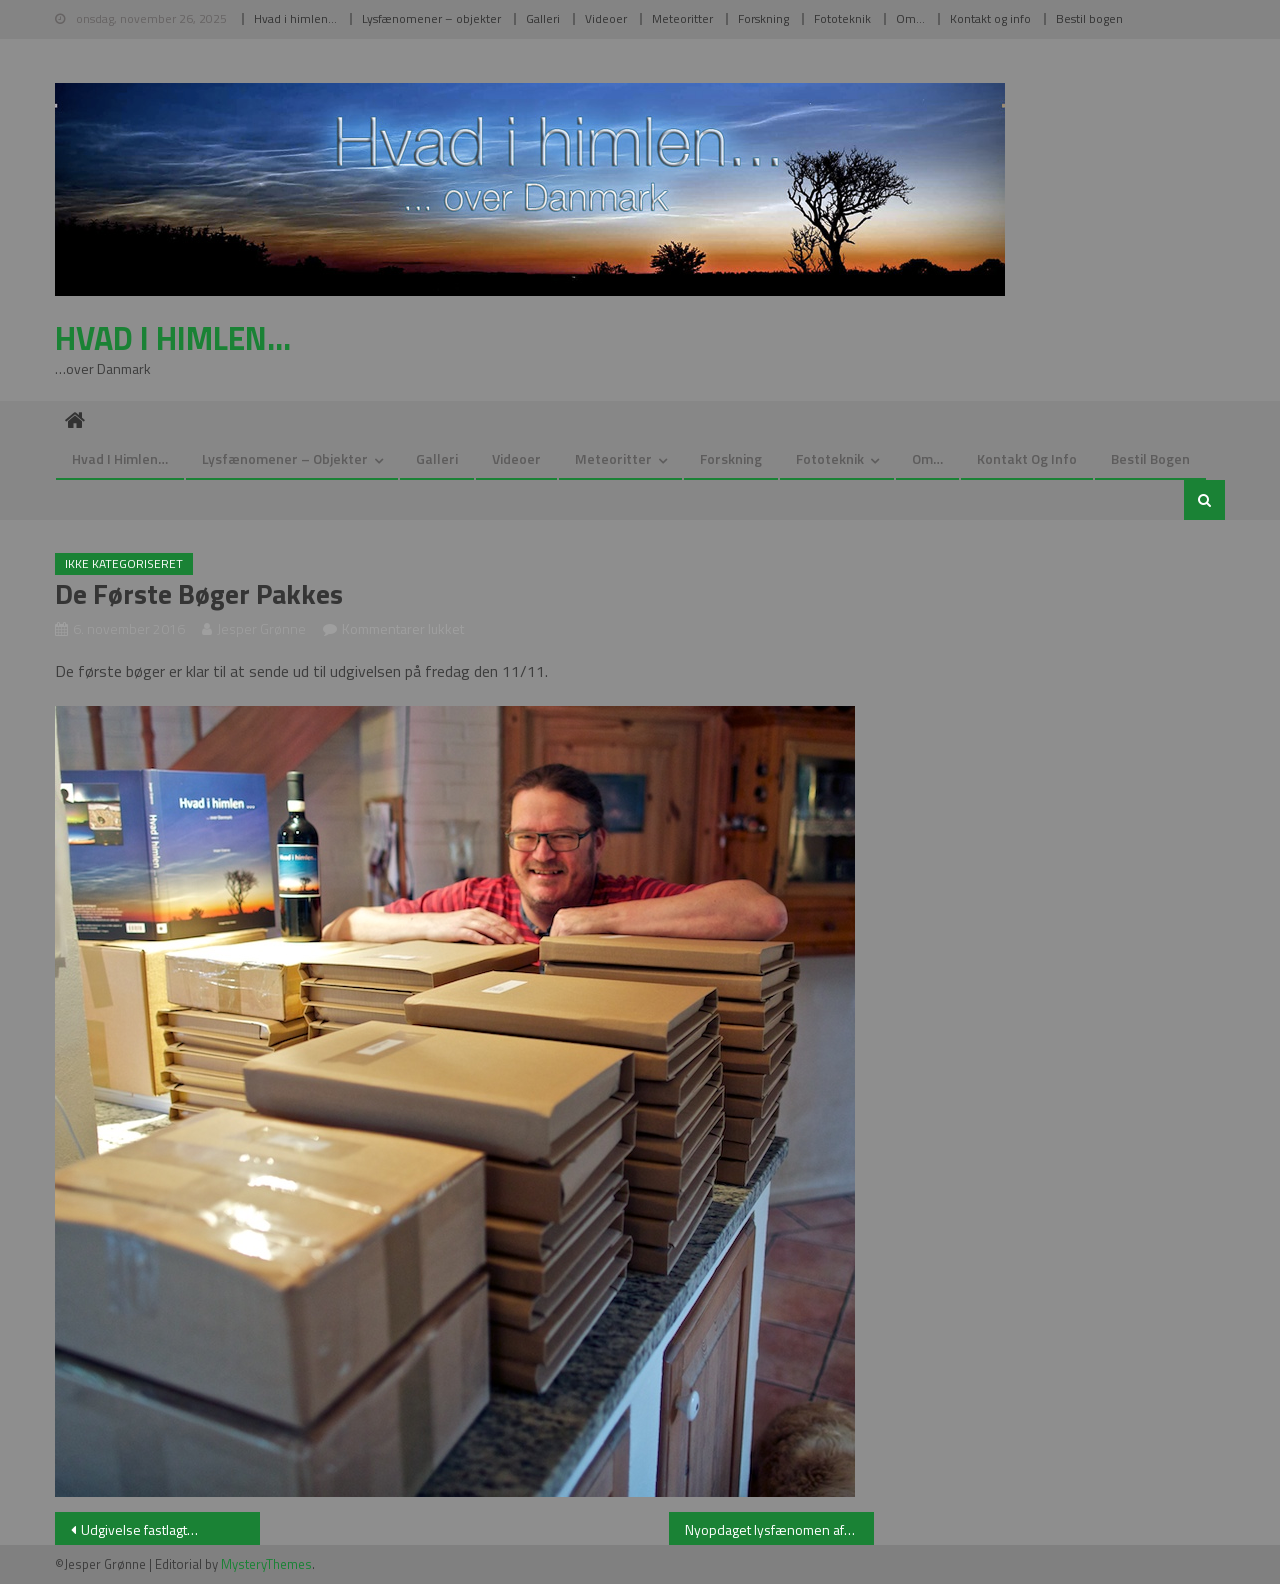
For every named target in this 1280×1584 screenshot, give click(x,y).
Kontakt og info (990, 18)
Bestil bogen (1089, 18)
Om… (910, 18)
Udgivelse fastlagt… (139, 1529)
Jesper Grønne (261, 628)
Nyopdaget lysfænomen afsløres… (779, 1529)
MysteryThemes (266, 1564)
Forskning (763, 18)
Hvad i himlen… (295, 18)
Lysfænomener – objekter (431, 18)
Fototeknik (842, 18)
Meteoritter (682, 18)
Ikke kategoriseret (124, 563)
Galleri (543, 18)
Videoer (606, 18)
